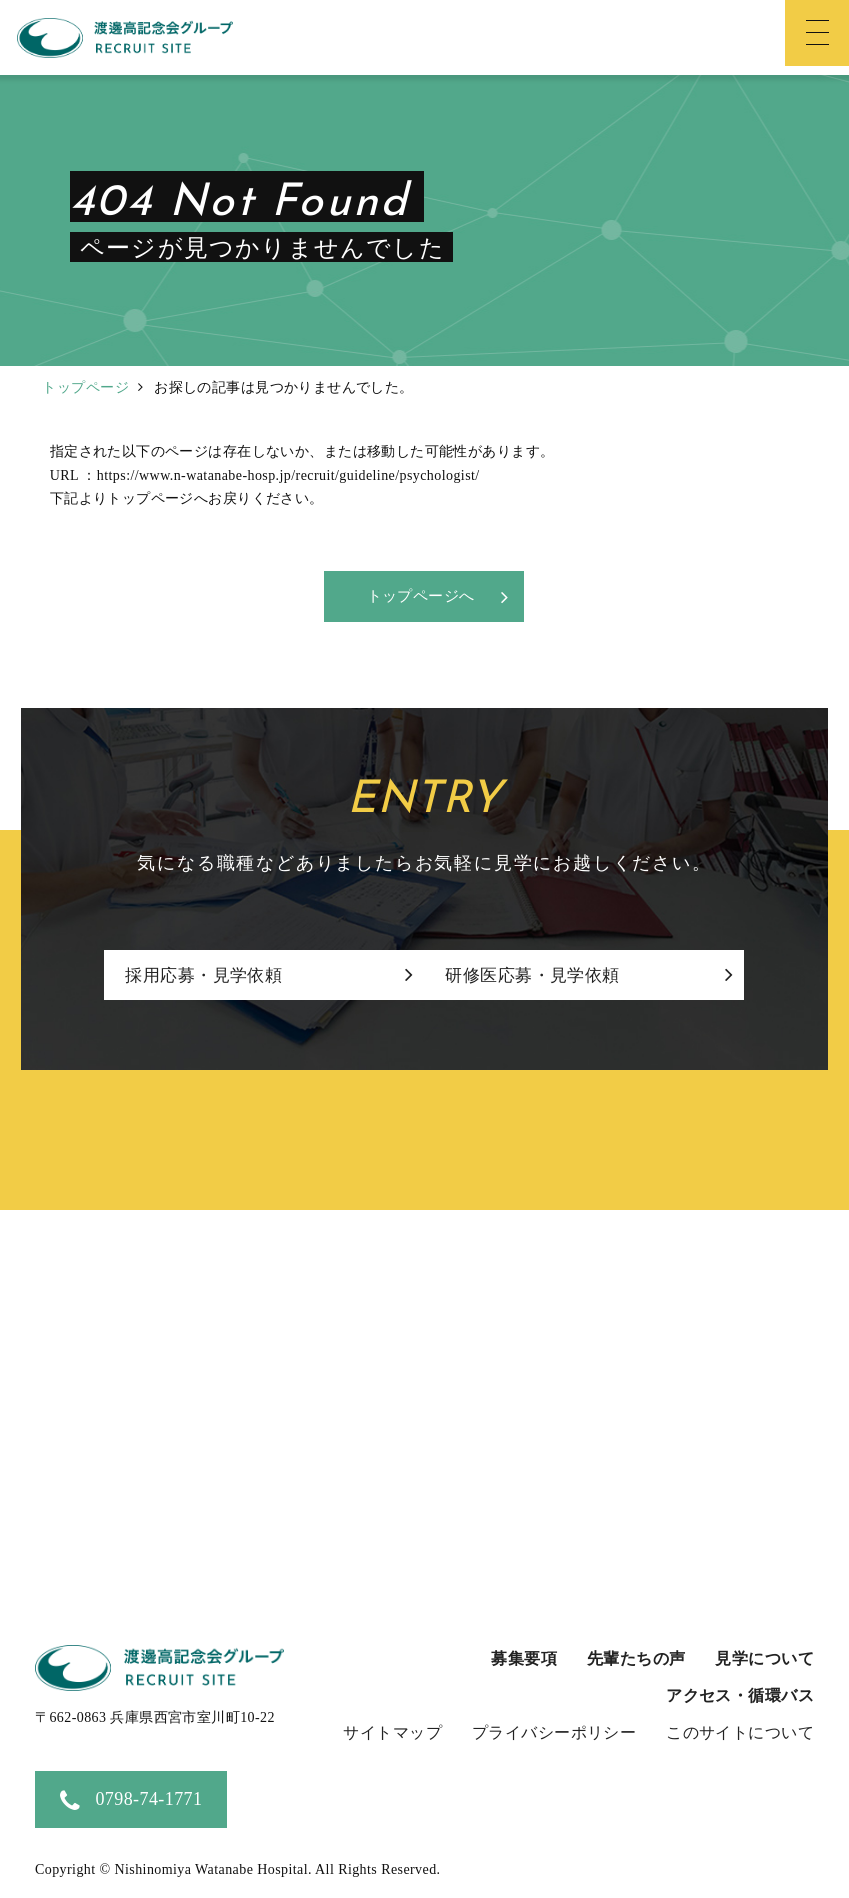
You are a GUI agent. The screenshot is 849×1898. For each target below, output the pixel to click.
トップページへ (420, 597)
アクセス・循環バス (740, 1696)
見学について (764, 1659)
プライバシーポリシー (554, 1733)
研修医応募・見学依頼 (552, 976)
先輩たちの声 (636, 1659)
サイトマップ (392, 1733)
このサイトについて (740, 1733)
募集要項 (524, 1659)
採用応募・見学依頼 (203, 976)
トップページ (85, 387)
